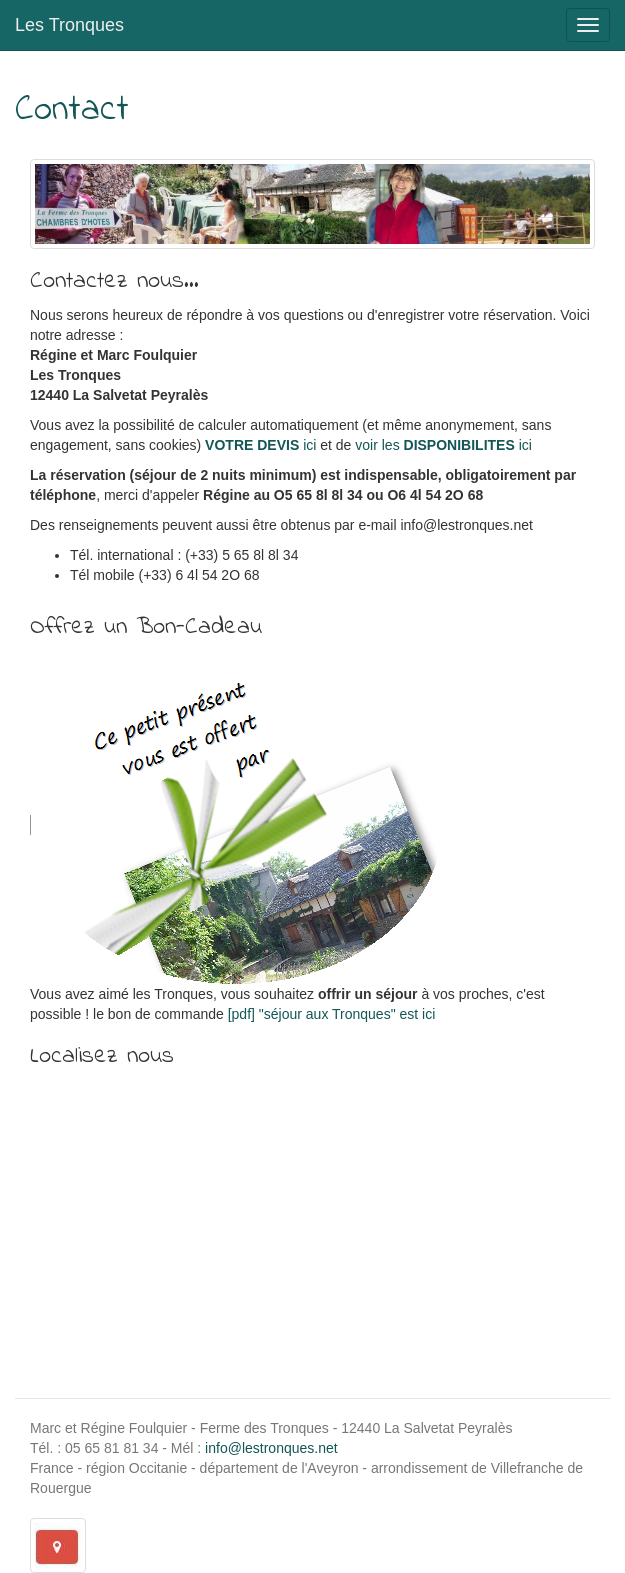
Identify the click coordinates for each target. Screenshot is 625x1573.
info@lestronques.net (271, 1448)
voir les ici (443, 445)
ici (260, 445)
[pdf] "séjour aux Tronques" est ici (332, 1014)
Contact (72, 110)
